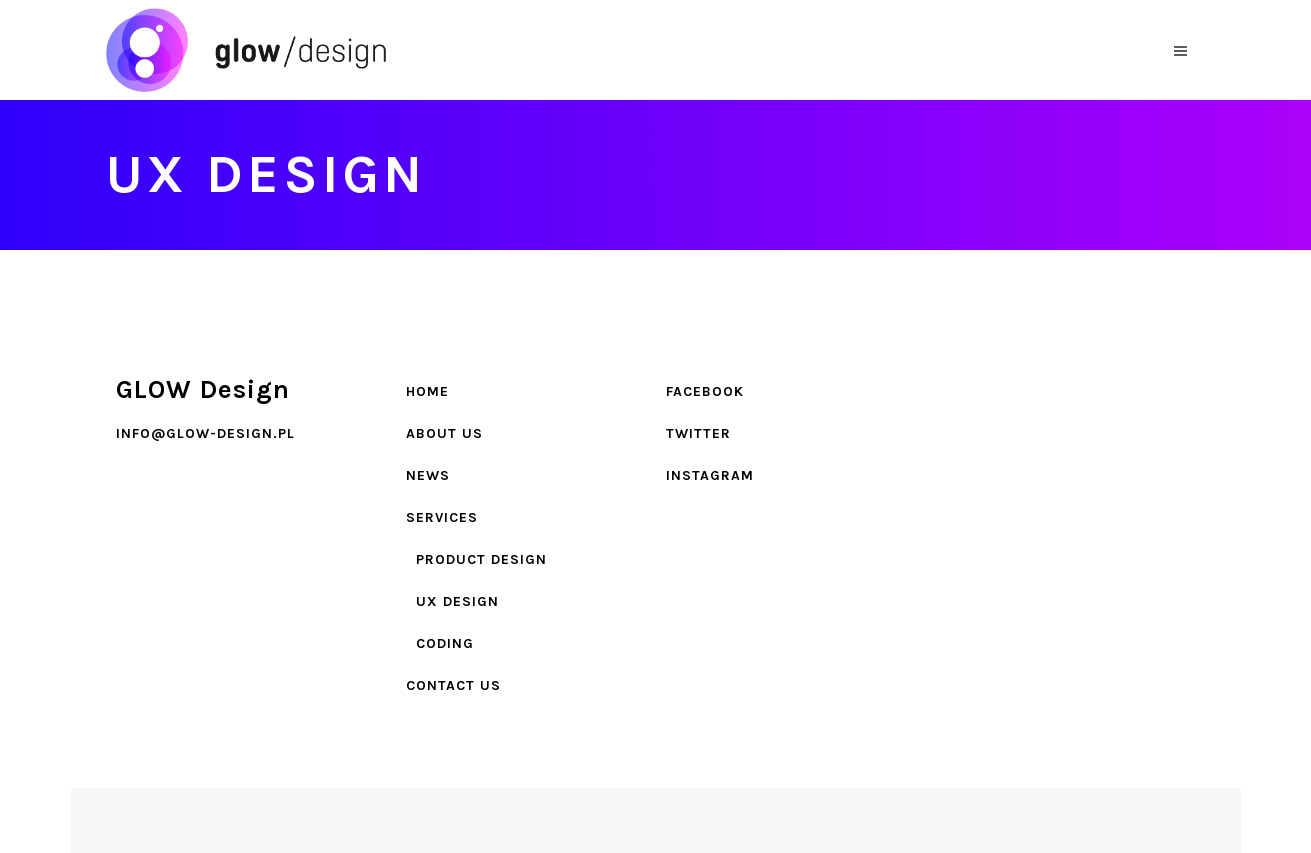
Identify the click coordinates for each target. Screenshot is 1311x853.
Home (427, 391)
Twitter (698, 433)
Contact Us (453, 685)
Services (442, 517)
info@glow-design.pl (205, 433)
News (428, 475)
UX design (457, 601)
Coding (445, 643)
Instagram (710, 475)
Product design (481, 559)
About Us (444, 433)
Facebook (705, 391)
